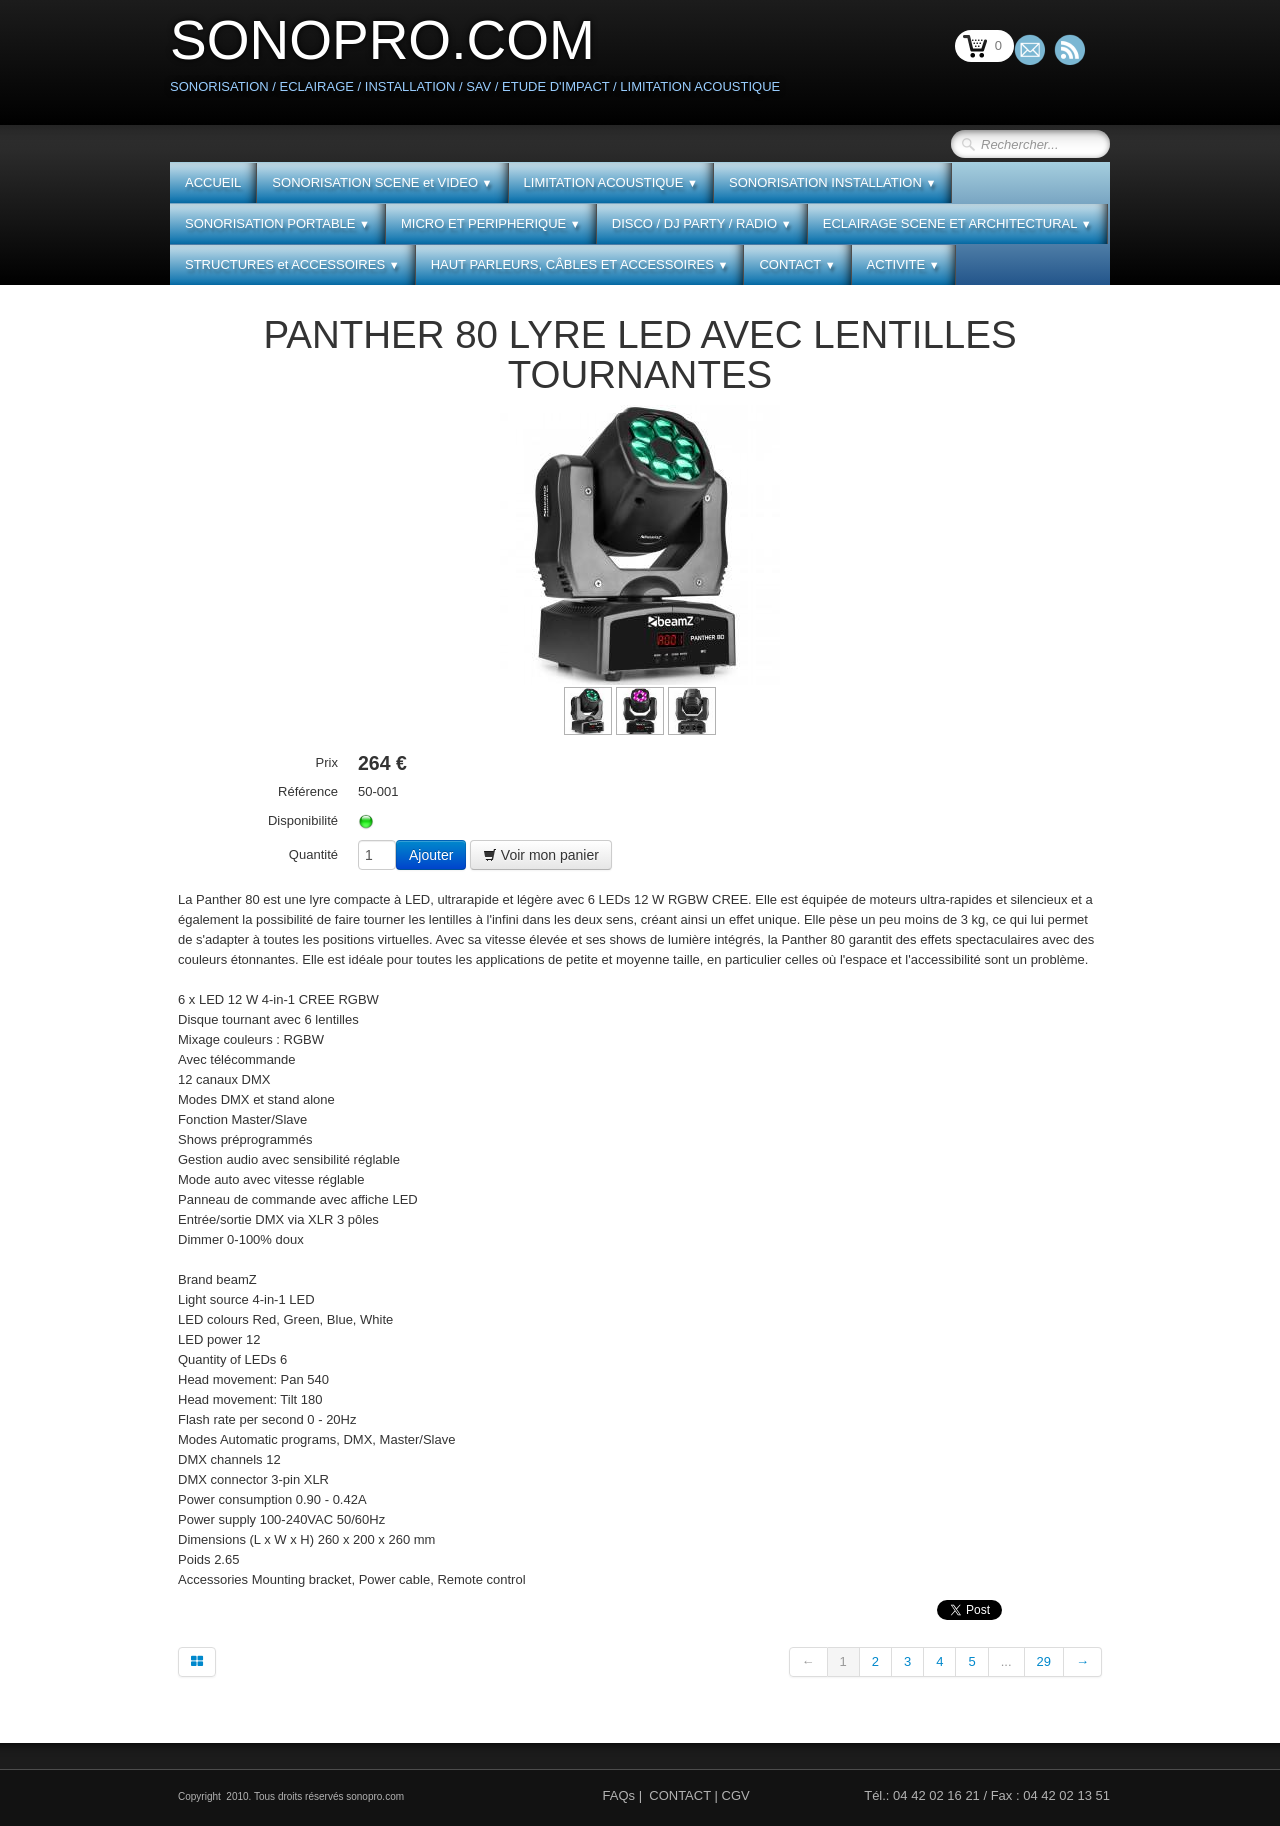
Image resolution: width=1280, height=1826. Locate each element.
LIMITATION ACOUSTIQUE (611, 182)
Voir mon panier (541, 855)
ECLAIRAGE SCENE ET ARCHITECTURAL (957, 223)
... (1006, 1661)
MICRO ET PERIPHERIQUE (491, 223)
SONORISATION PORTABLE (277, 223)
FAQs (619, 1795)
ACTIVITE (903, 264)
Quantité (313, 854)
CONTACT (797, 264)
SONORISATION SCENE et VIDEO (382, 182)
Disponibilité (303, 820)
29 (1044, 1661)
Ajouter (431, 855)
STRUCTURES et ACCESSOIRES (292, 264)
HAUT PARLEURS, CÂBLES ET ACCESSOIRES (580, 264)
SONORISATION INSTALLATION (832, 182)
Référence (308, 791)
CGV (736, 1795)
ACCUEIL (213, 182)
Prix (327, 762)
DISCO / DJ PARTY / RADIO (702, 223)
